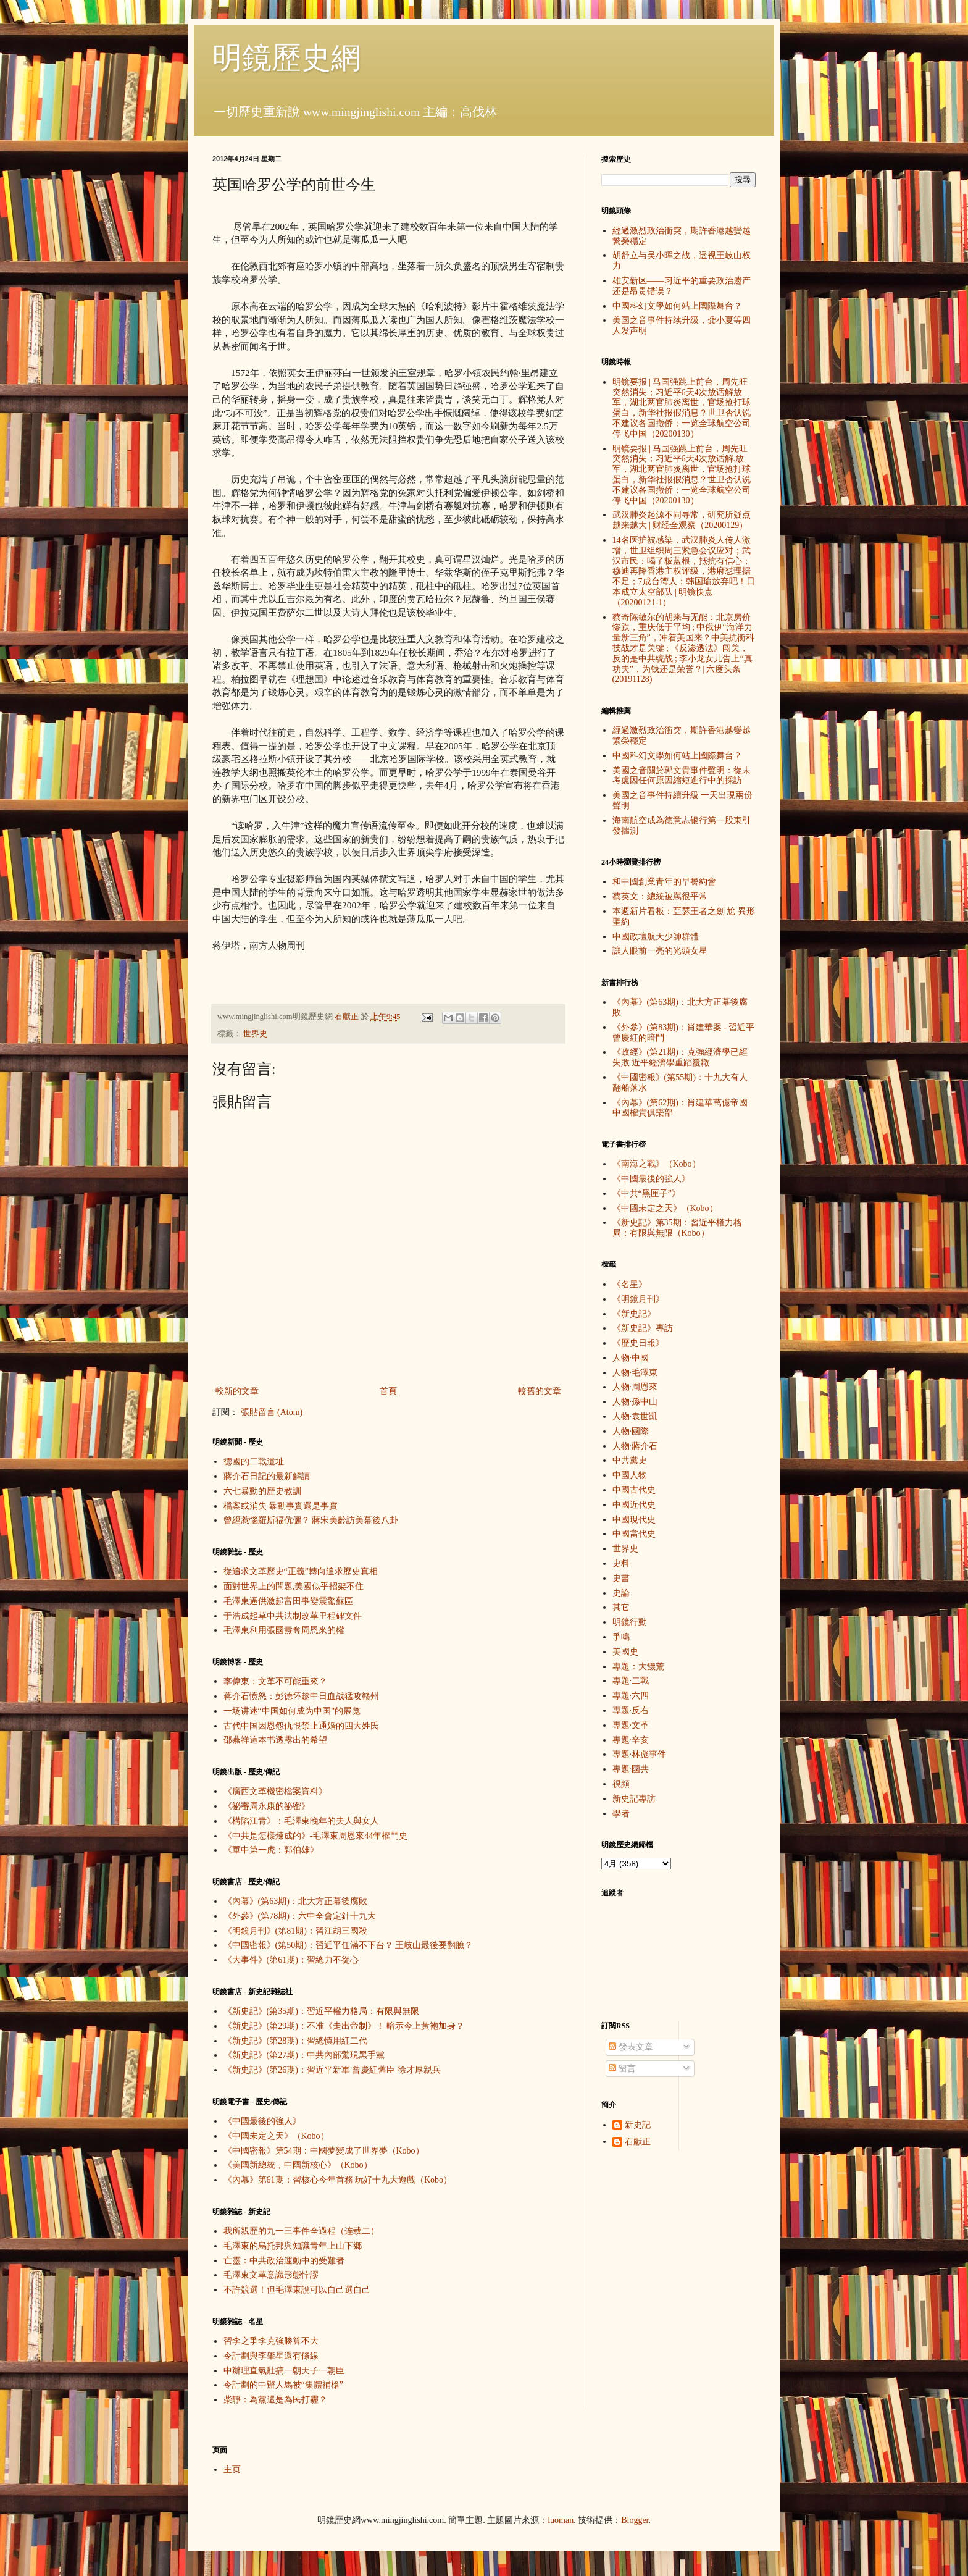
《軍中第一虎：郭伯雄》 (271, 1850)
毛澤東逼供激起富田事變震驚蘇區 (288, 1601)
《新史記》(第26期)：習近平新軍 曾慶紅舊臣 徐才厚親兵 (332, 2070)
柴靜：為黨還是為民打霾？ (275, 2399)
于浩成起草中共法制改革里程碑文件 (292, 1616)
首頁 (388, 1391)
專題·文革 (630, 1725)
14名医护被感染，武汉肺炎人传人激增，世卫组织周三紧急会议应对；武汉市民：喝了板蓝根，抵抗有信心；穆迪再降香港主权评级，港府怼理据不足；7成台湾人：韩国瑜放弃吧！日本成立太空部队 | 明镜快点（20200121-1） (683, 571)
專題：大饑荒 (638, 1666)
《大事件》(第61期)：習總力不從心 (291, 1960)
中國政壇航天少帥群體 (655, 936)
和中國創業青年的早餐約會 (664, 881)
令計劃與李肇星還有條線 (271, 2355)
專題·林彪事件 (639, 1754)
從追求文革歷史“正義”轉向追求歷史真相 (300, 1571)
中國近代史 (634, 1504)
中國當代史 (634, 1533)
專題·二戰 (630, 1680)
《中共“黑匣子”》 (646, 1193)
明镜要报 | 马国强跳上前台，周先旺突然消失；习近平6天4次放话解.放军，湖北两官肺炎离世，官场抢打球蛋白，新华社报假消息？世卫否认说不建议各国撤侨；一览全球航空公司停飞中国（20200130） (681, 474)
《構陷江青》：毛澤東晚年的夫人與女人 (301, 1821)
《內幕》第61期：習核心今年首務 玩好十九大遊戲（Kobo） (338, 2179)
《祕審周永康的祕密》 (266, 1806)
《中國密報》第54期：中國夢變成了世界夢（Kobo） (323, 2150)
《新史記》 (634, 1314)
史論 (621, 1593)
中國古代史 (634, 1490)
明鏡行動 (629, 1622)
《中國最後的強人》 (262, 2121)
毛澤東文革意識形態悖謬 (271, 2275)
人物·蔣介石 (635, 1446)
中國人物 (629, 1475)
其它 (621, 1607)
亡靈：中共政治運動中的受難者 (283, 2260)
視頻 (621, 1784)
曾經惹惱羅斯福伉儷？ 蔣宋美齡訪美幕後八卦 (311, 1520)
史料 (621, 1563)
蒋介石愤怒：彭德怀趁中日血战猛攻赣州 (301, 1696)
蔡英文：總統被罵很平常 (659, 896)
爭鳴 (621, 1637)
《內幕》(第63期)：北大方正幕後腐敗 (295, 1901)
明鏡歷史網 (286, 57)
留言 (622, 2068)
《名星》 (629, 1284)
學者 (621, 1813)
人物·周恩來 (635, 1386)
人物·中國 (630, 1357)
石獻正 (638, 2141)
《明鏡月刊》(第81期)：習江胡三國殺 (295, 1931)
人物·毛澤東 (635, 1372)
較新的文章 (237, 1391)
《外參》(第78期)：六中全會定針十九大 (299, 1916)
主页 (232, 2469)
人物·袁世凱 (635, 1416)
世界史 (255, 1034)
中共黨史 (629, 1460)
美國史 (625, 1651)
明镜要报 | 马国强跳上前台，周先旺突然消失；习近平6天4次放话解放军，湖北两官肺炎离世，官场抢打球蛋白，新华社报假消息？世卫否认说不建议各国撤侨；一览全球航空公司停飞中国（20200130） (681, 407)
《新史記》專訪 (642, 1328)
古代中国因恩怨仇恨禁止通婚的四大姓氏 (301, 1726)
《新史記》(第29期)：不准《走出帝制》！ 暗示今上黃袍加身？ (344, 2026)
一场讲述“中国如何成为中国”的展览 (292, 1711)
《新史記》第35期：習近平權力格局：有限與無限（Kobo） (677, 1228)
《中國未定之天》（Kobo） (276, 2136)
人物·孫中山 (635, 1401)
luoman (561, 2520)
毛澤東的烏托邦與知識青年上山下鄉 (292, 2246)
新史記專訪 (634, 1798)
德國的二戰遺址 (253, 1461)
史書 (621, 1578)
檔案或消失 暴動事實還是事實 (280, 1506)
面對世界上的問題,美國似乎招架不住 (293, 1586)
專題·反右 (630, 1710)
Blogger (634, 2520)
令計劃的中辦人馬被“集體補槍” (283, 2384)
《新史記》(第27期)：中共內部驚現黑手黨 (304, 2055)
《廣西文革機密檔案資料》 (275, 1791)
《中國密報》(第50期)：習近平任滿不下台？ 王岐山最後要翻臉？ (348, 1945)
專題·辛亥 (630, 1740)
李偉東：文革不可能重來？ (275, 1681)
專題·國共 (630, 1769)
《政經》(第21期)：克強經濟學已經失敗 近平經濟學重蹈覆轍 (680, 1057)
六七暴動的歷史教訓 (262, 1491)
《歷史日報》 (638, 1343)
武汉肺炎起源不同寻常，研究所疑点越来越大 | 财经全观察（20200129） (681, 520)
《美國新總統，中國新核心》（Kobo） (297, 2165)
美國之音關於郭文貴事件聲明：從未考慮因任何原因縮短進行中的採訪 (681, 776)
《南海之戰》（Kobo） (656, 1163)
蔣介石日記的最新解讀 (266, 1476)
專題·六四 (630, 1695)
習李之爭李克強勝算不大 (271, 2341)
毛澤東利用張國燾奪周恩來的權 (283, 1630)
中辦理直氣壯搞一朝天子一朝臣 (283, 2370)
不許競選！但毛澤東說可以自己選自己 (296, 2289)
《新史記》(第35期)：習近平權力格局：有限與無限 (321, 2011)
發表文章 (631, 2047)
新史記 (638, 2124)
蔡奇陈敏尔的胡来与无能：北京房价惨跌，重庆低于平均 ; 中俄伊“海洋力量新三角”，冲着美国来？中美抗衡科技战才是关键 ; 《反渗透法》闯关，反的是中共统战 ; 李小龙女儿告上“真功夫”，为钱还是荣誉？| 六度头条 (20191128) (683, 648)
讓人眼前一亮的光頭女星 (659, 950)
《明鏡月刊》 (638, 1299)
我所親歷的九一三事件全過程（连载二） (301, 2231)
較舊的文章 (539, 1391)
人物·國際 (630, 1431)
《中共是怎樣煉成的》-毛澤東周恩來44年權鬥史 (315, 1835)
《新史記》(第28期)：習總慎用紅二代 (295, 2040)
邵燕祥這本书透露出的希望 (275, 1740)
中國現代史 (634, 1519)
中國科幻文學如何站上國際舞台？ (677, 306)
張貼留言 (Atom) (272, 1412)
